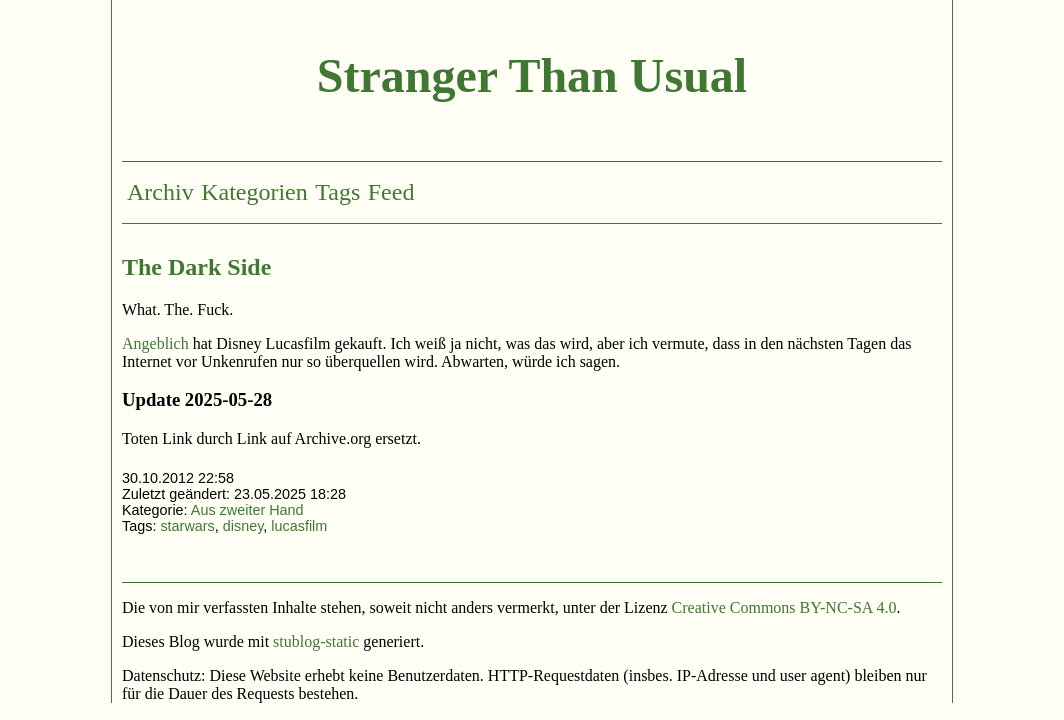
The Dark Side (196, 267)
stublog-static (316, 641)
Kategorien (254, 192)
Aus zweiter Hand (247, 510)
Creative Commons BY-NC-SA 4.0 (784, 607)
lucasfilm (299, 526)
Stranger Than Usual (532, 75)
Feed (391, 192)
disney (243, 526)
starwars (187, 526)
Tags (337, 192)
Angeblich (155, 343)
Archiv (160, 192)
